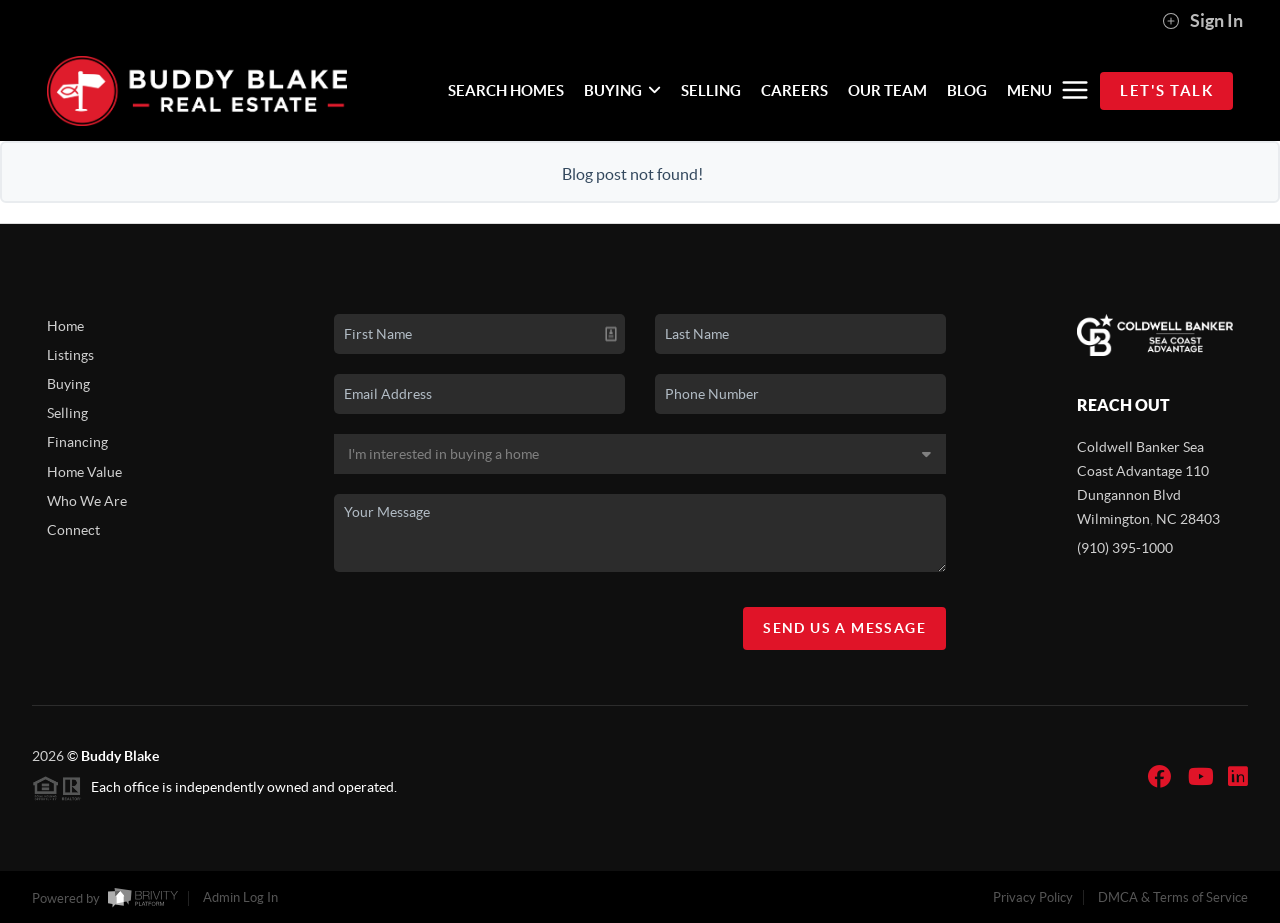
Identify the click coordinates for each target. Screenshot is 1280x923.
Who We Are (87, 501)
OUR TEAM (887, 90)
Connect (73, 530)
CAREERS (794, 90)
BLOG (967, 90)
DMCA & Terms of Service (1173, 897)
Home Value (84, 472)
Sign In (1202, 21)
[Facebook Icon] (1159, 776)
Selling (67, 413)
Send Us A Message (844, 628)
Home (65, 326)
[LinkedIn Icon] (1238, 776)
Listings (70, 355)
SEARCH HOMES (506, 90)
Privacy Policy (1033, 897)
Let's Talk (1166, 90)
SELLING (711, 90)
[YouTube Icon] (1201, 776)
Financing (77, 442)
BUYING (622, 90)
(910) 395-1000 (1125, 548)
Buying (68, 384)
